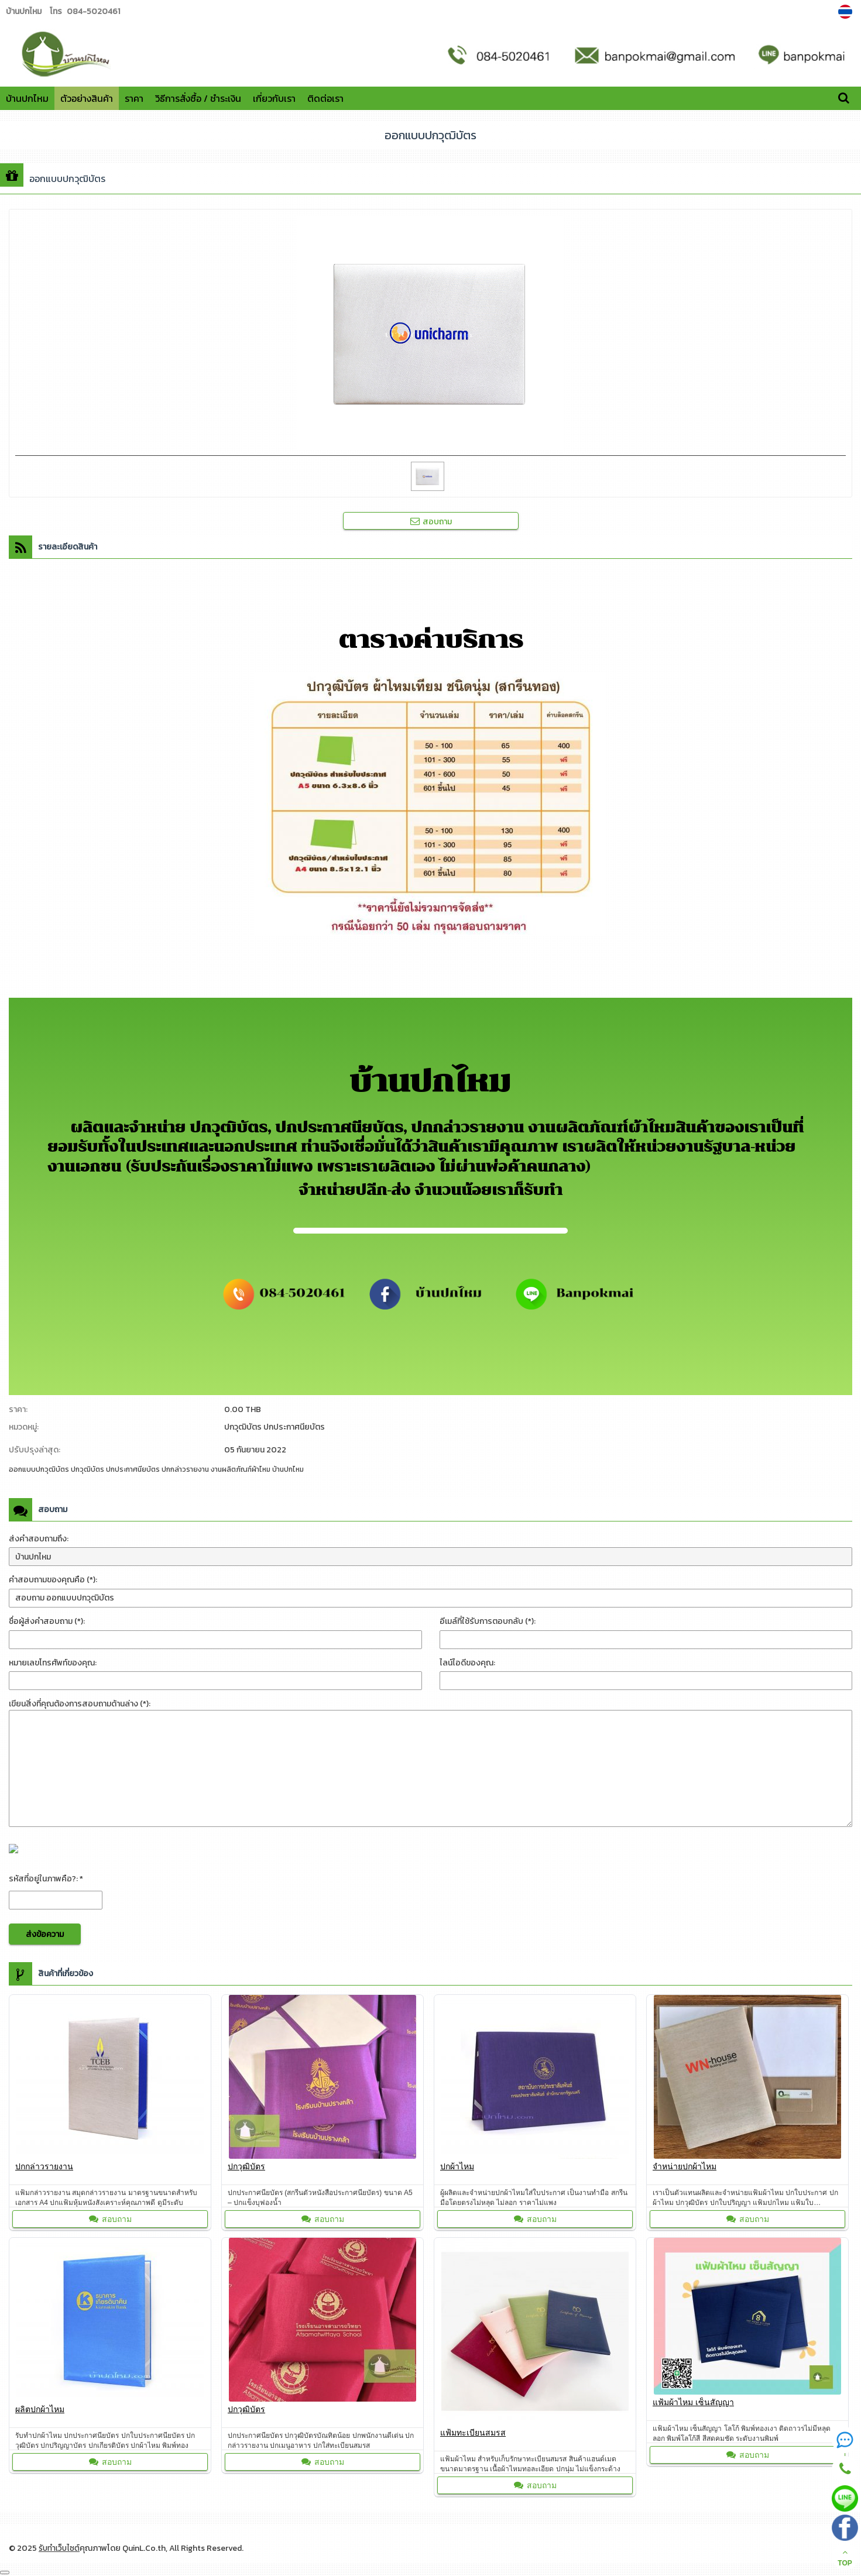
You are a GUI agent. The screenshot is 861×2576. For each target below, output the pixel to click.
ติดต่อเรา (325, 98)
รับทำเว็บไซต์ (60, 2548)
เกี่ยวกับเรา (274, 98)
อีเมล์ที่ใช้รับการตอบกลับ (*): (488, 1621)
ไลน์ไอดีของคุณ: (467, 1663)
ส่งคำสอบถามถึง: (38, 1539)
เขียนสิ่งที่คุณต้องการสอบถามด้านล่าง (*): (79, 1704)
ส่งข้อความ (45, 1934)
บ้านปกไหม (27, 98)
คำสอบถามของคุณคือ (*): (53, 1580)
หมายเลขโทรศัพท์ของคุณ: (53, 1663)
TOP (845, 2557)
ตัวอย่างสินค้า (86, 98)
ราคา (134, 98)
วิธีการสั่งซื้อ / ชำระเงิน (198, 98)
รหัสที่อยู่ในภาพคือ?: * (46, 1879)
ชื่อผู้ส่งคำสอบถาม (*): (47, 1621)
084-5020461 (93, 11)
